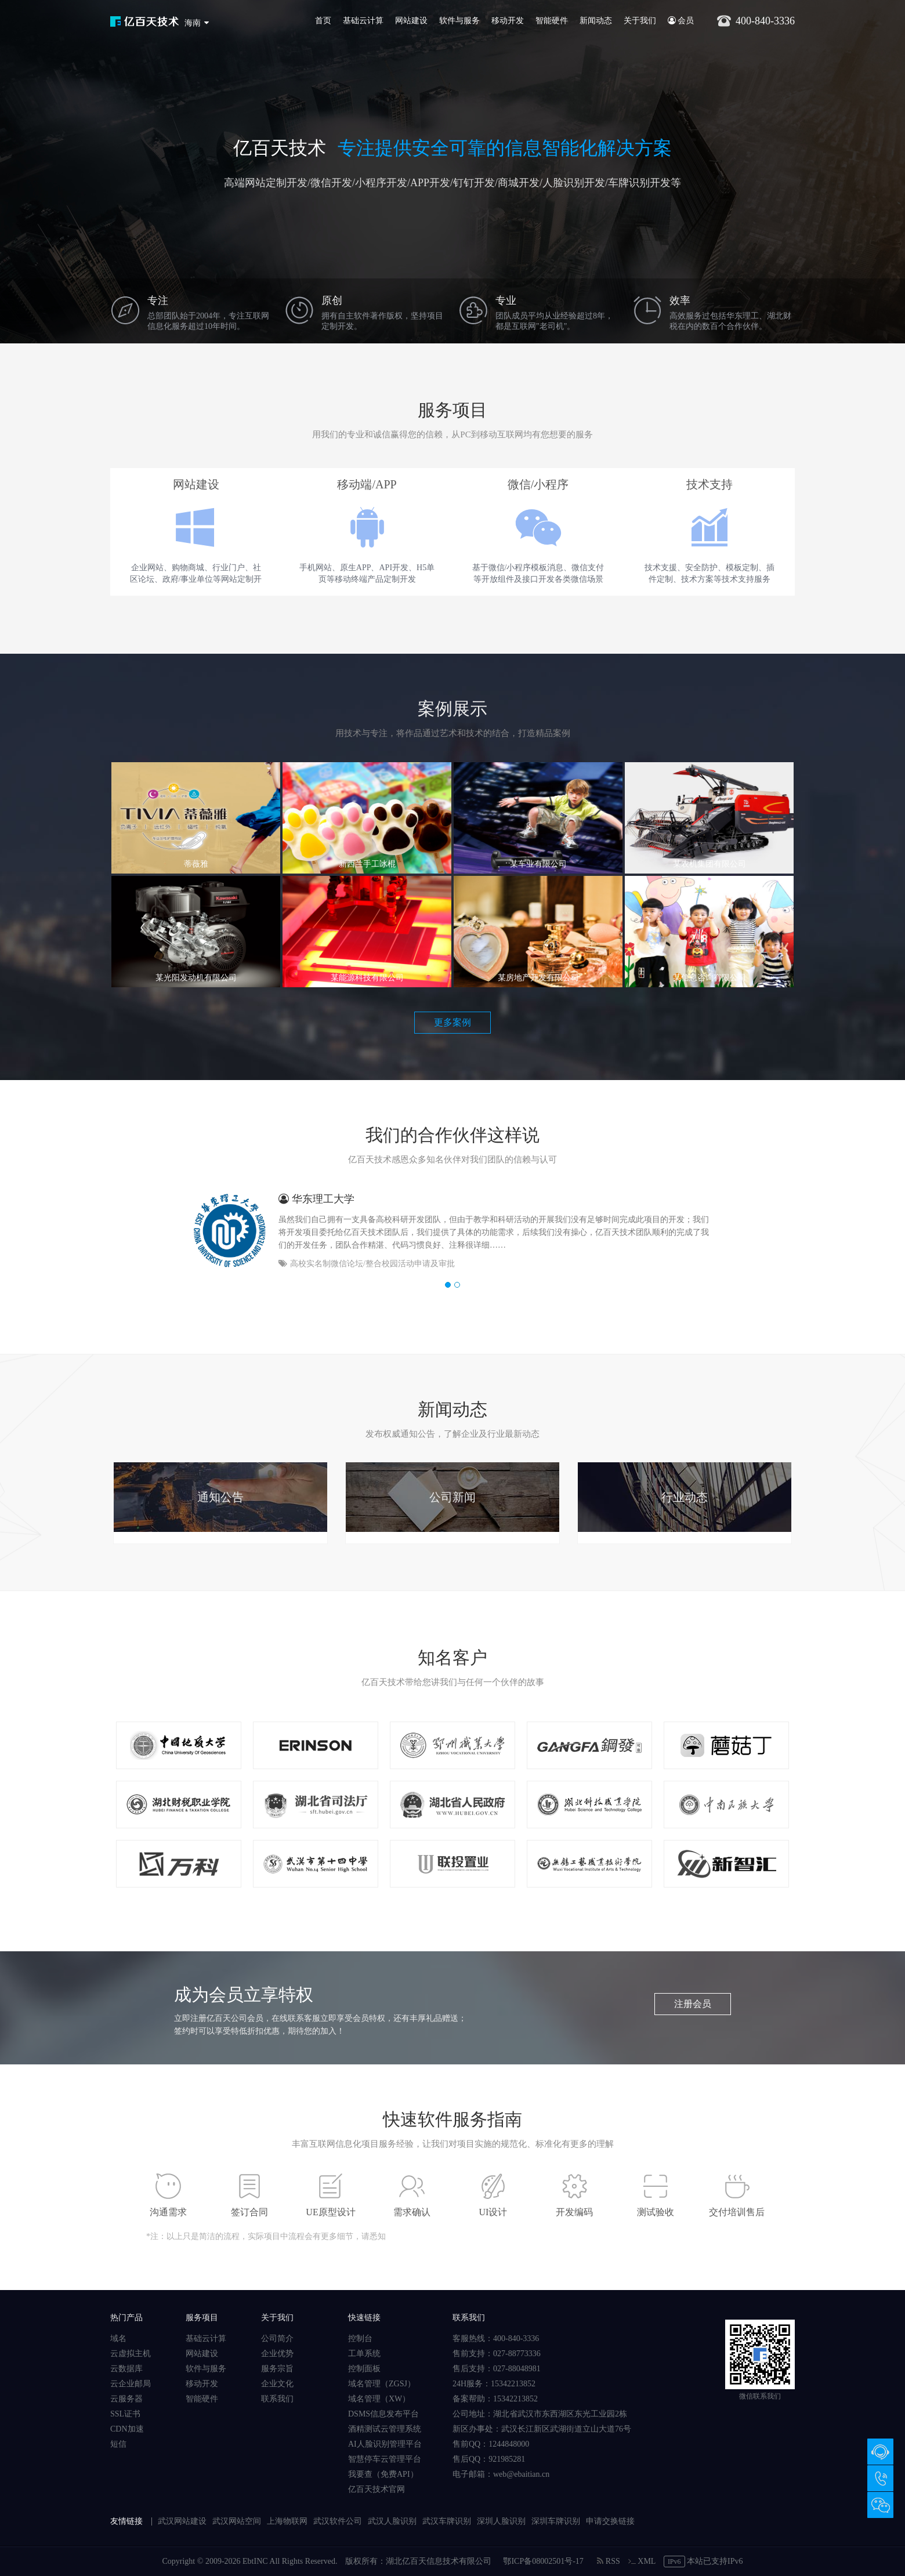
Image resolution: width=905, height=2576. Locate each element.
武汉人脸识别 (392, 2521)
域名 (118, 2338)
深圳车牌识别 (555, 2521)
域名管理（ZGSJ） (381, 2383)
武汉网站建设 (182, 2521)
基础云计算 (363, 20)
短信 (118, 2444)
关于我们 (640, 20)
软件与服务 (459, 20)
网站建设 (411, 20)
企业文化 (277, 2383)
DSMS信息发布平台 (383, 2414)
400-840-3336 (880, 2478)
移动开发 (507, 20)
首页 (323, 20)
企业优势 (277, 2353)
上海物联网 (287, 2521)
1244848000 (508, 2444)
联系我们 (277, 2398)
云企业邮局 (130, 2383)
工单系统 (364, 2353)
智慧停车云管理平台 (384, 2459)
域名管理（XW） (379, 2398)
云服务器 (126, 2398)
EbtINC (255, 2561)
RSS (608, 2561)
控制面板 (364, 2368)
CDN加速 (127, 2429)
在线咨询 (880, 2452)
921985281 (506, 2459)
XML (642, 2561)
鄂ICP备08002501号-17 (543, 2561)
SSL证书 (125, 2414)
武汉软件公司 (337, 2521)
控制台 (360, 2338)
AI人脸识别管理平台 (385, 2444)
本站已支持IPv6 (703, 2561)
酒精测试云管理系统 (384, 2429)
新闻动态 (596, 20)
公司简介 (277, 2338)
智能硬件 (551, 20)
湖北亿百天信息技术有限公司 (438, 2561)
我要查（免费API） (383, 2474)
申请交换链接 (610, 2521)
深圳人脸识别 (501, 2521)
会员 (681, 20)
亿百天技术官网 (376, 2489)
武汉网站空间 (236, 2521)
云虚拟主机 (130, 2353)
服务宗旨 (277, 2368)
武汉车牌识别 (446, 2521)
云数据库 (126, 2368)
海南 (192, 23)
